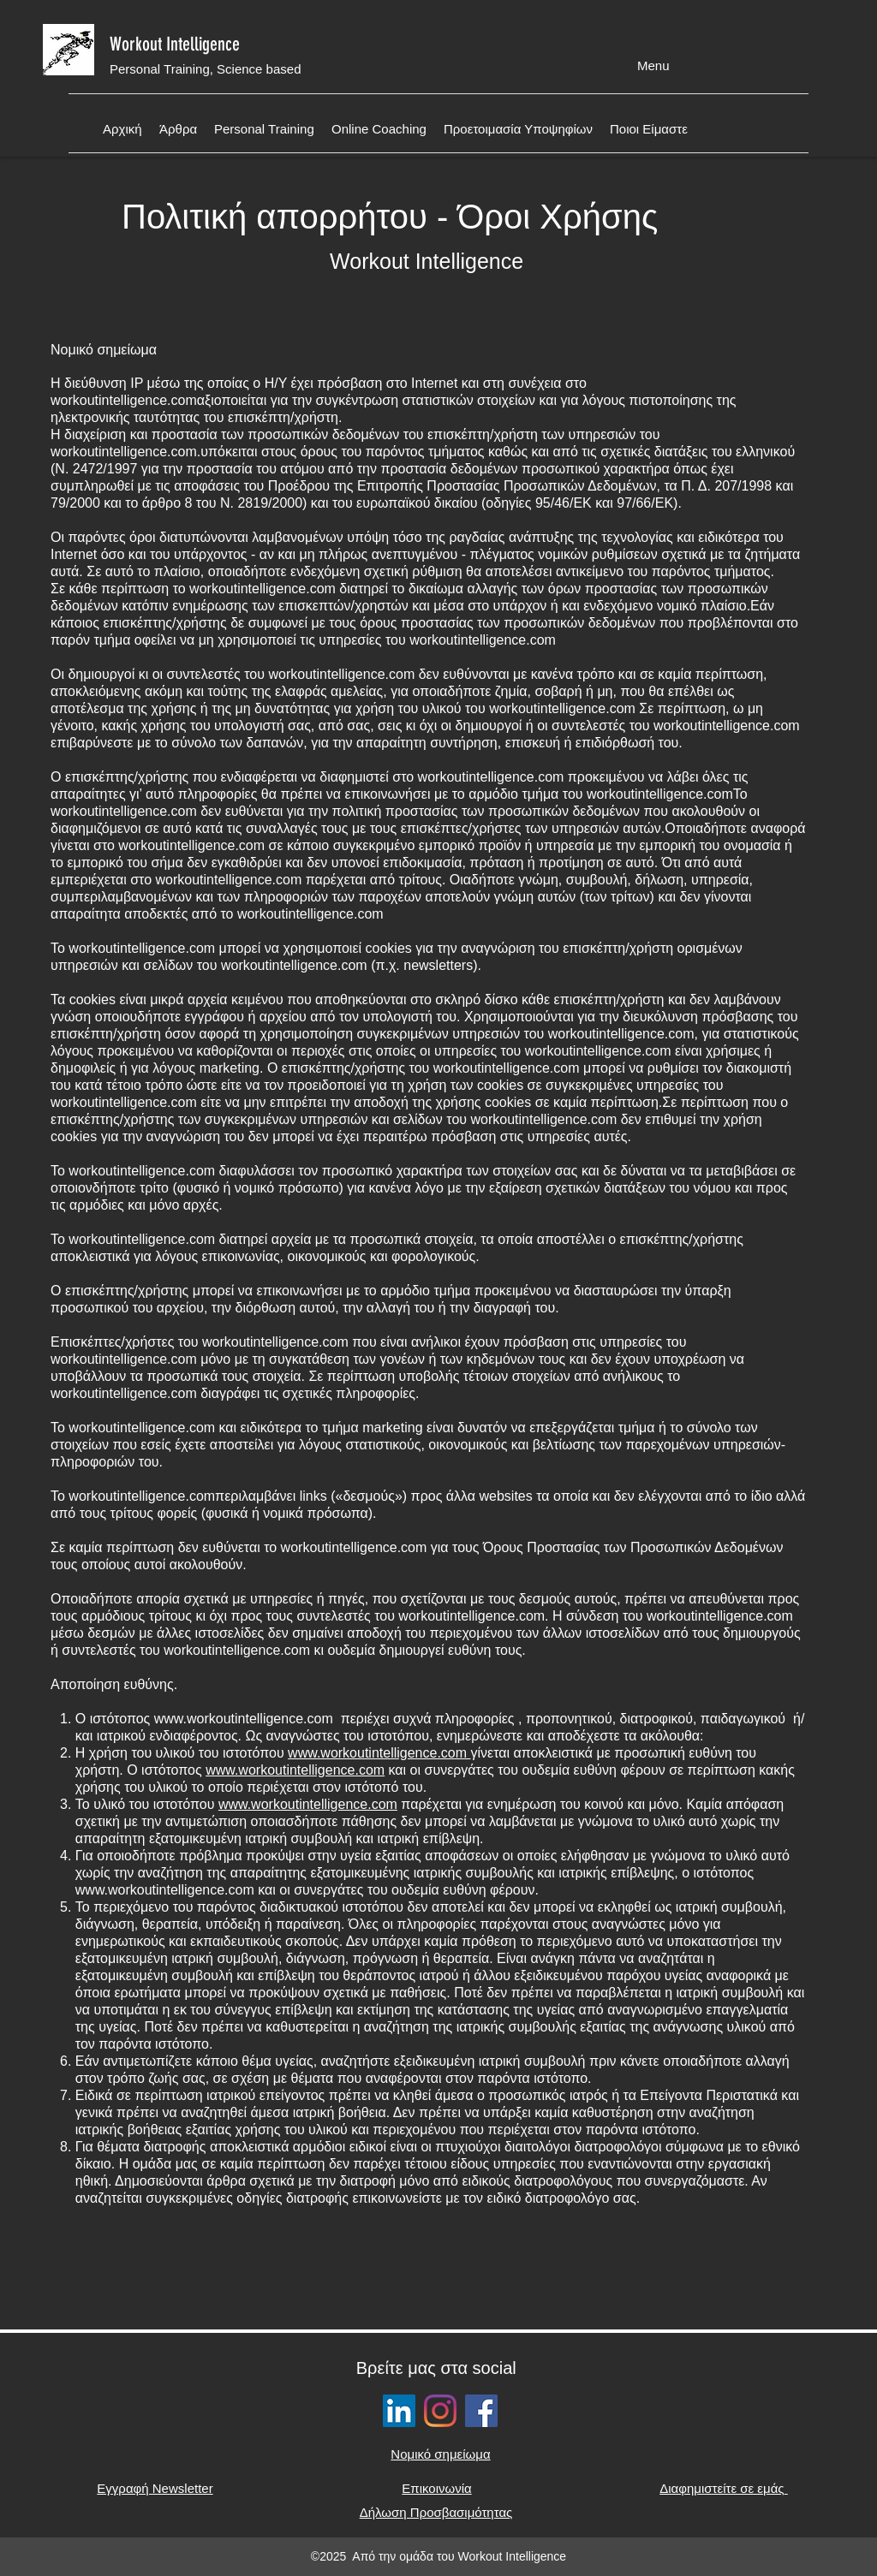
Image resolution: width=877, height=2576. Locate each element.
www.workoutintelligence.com (243, 1718)
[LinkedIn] (399, 2411)
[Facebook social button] (481, 2411)
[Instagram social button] (440, 2411)
